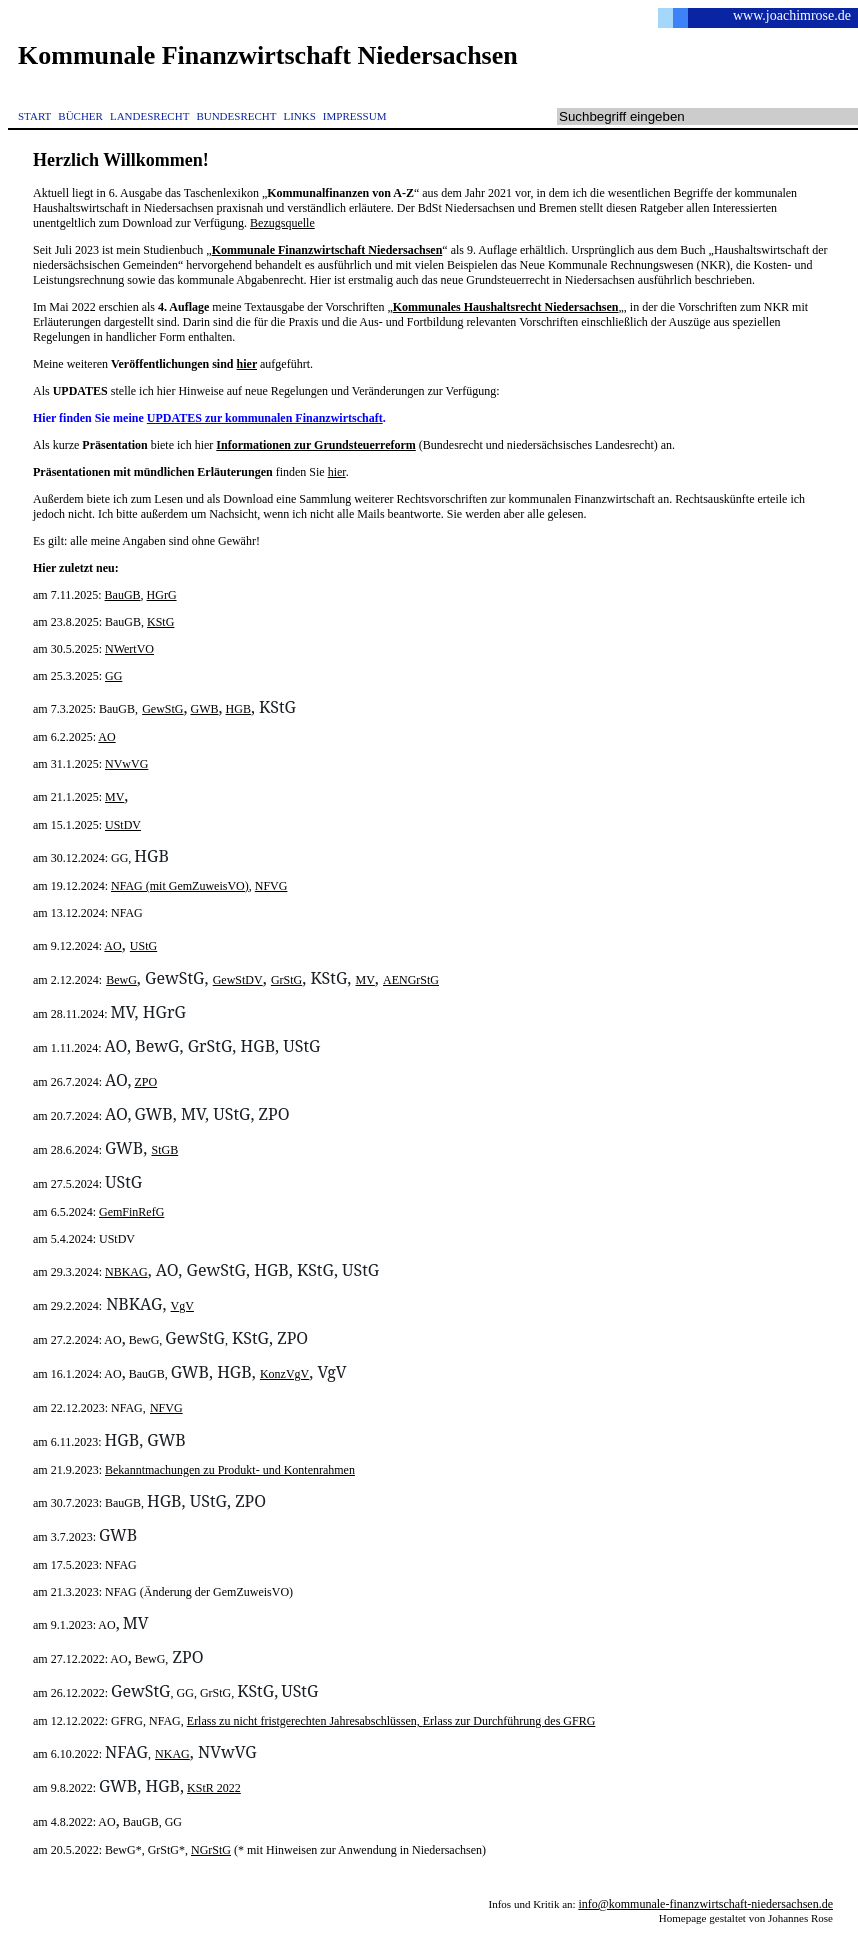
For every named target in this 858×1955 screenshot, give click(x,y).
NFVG (271, 886)
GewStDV (238, 980)
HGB (238, 709)
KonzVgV (284, 1374)
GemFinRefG (131, 1212)
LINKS (299, 116)
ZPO (146, 1082)
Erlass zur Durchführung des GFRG (509, 1721)
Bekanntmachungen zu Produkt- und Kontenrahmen (230, 1470)
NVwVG (126, 764)
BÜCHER (80, 116)
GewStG (162, 709)
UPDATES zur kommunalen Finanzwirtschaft (265, 418)
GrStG (286, 980)
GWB (205, 709)
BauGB (123, 595)
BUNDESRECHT (236, 116)
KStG (160, 622)
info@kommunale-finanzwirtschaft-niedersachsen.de (705, 1904)
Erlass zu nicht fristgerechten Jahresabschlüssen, (305, 1721)
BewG (121, 980)
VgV (182, 1306)
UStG (143, 946)
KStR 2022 (214, 1788)
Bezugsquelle (282, 223)
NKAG (172, 1754)
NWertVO (129, 649)
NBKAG (126, 1272)
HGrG (162, 595)
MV (114, 797)
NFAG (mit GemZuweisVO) (180, 886)
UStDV (123, 825)
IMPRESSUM (355, 116)
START (34, 116)
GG (113, 676)
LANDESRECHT (149, 116)
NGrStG (211, 1850)
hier (247, 364)
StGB (164, 1150)
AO (106, 737)
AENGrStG (411, 980)
